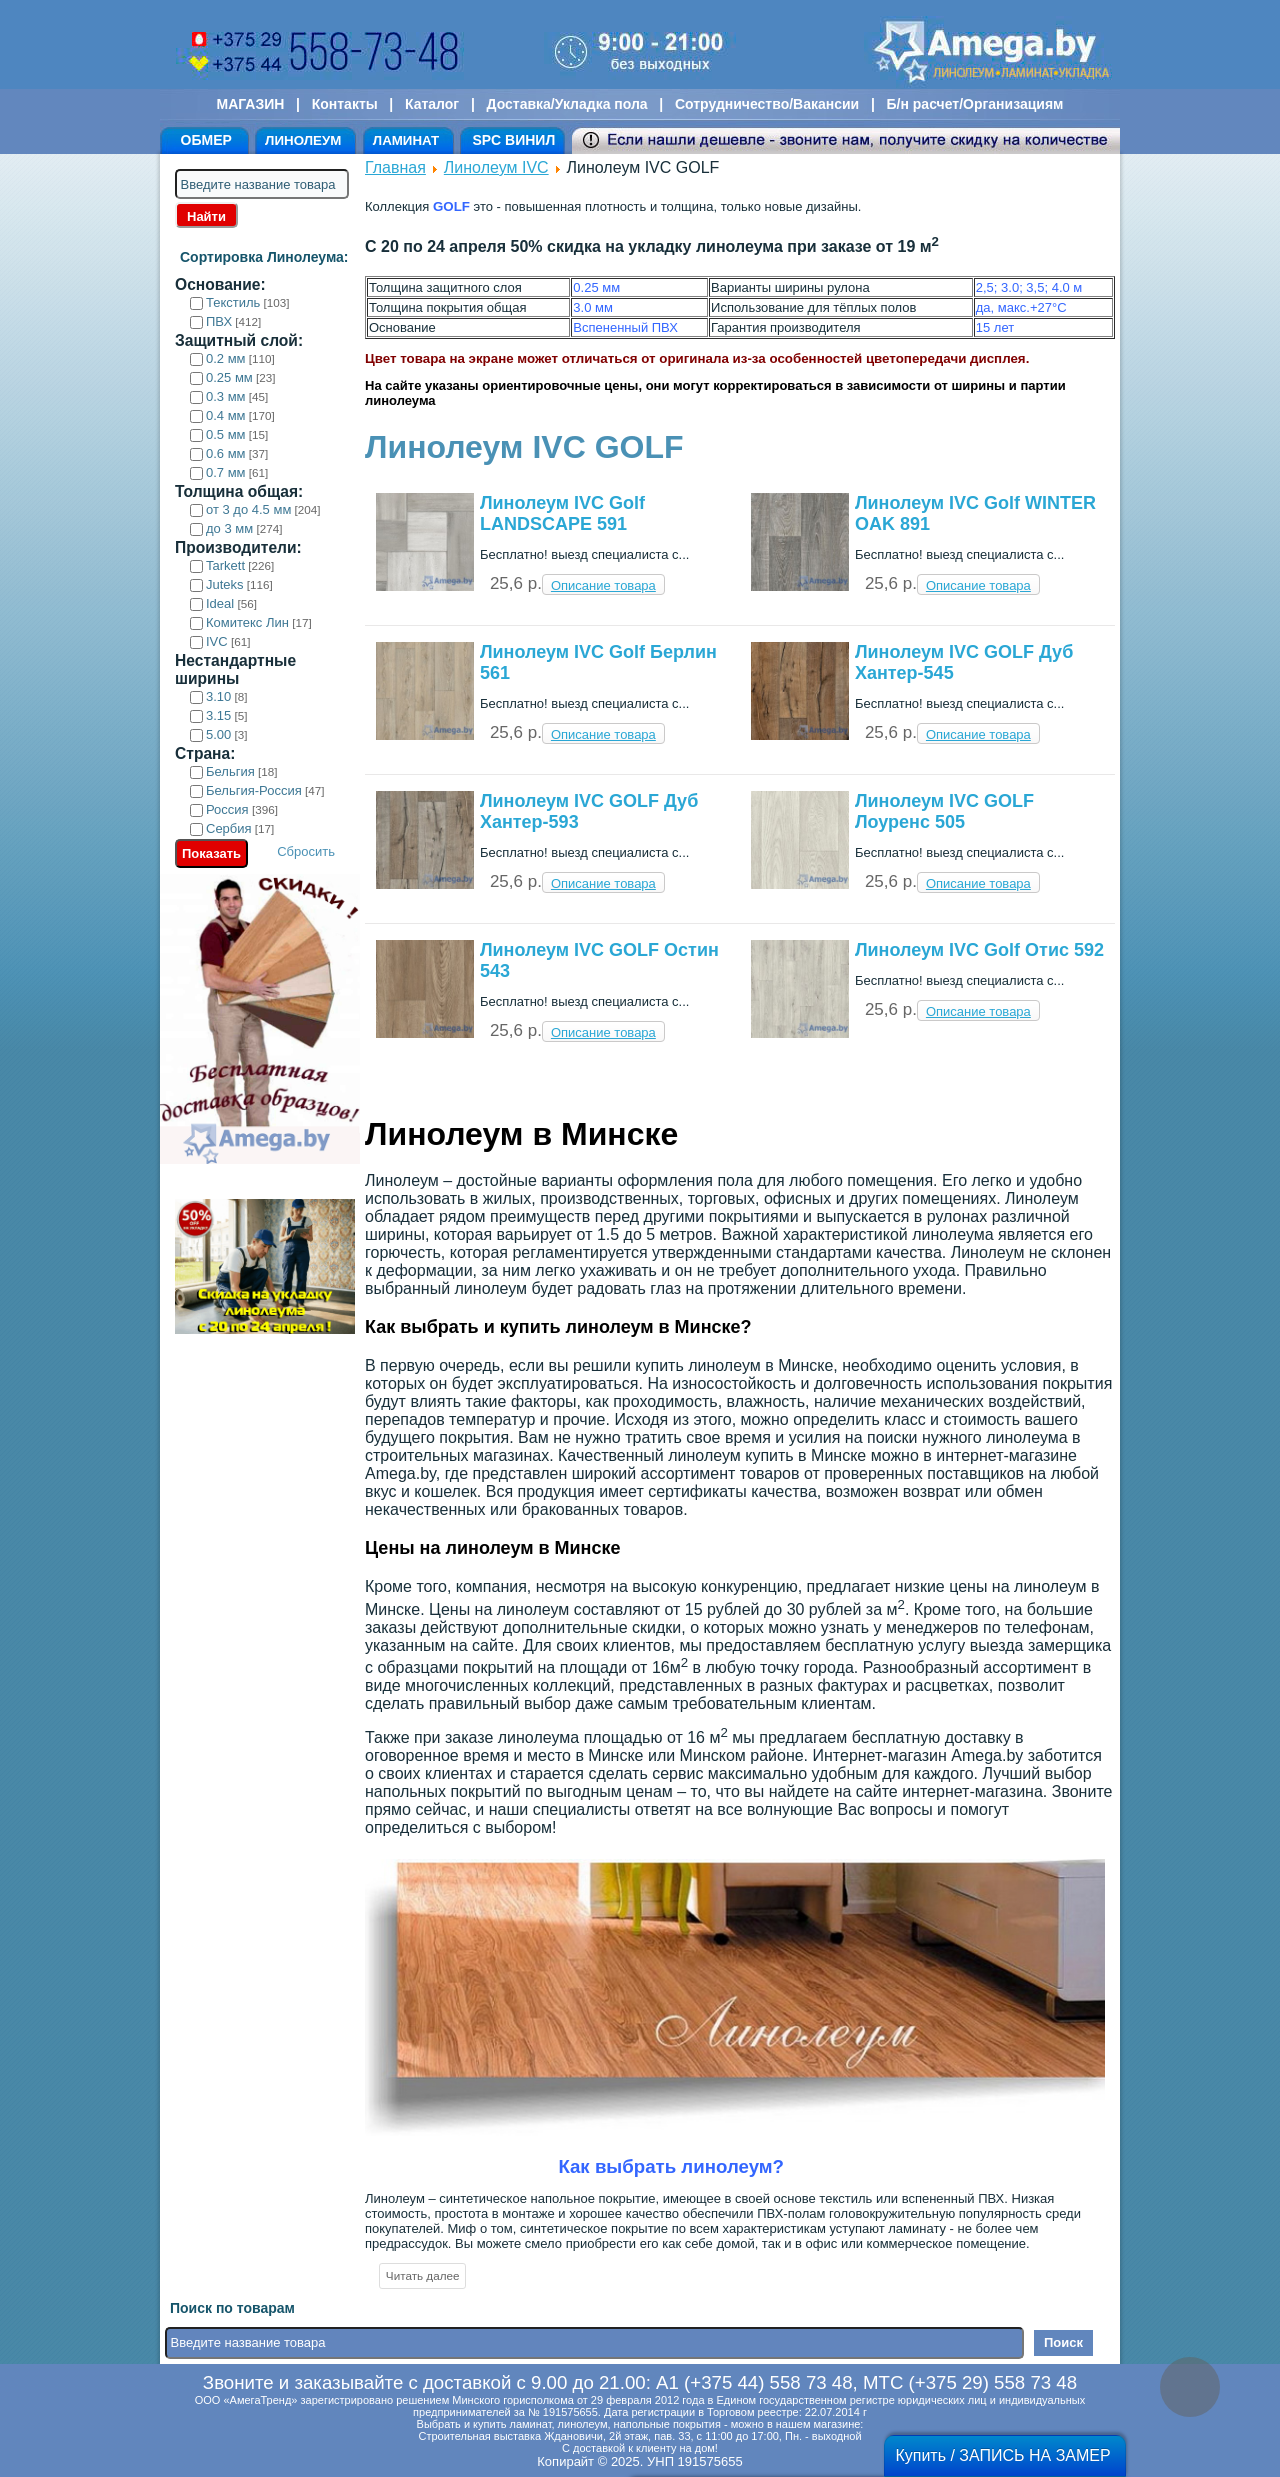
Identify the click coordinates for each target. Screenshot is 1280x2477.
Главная (395, 167)
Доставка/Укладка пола (566, 104)
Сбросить (306, 851)
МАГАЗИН (251, 104)
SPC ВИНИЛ (513, 140)
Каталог (432, 104)
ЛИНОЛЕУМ (303, 140)
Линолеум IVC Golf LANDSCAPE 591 (562, 513)
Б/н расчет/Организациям (975, 104)
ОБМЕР (206, 140)
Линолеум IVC (496, 167)
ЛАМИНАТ (406, 140)
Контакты (345, 104)
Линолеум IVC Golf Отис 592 (979, 950)
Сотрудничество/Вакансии (767, 104)
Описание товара (603, 585)
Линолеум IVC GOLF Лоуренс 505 (944, 811)
